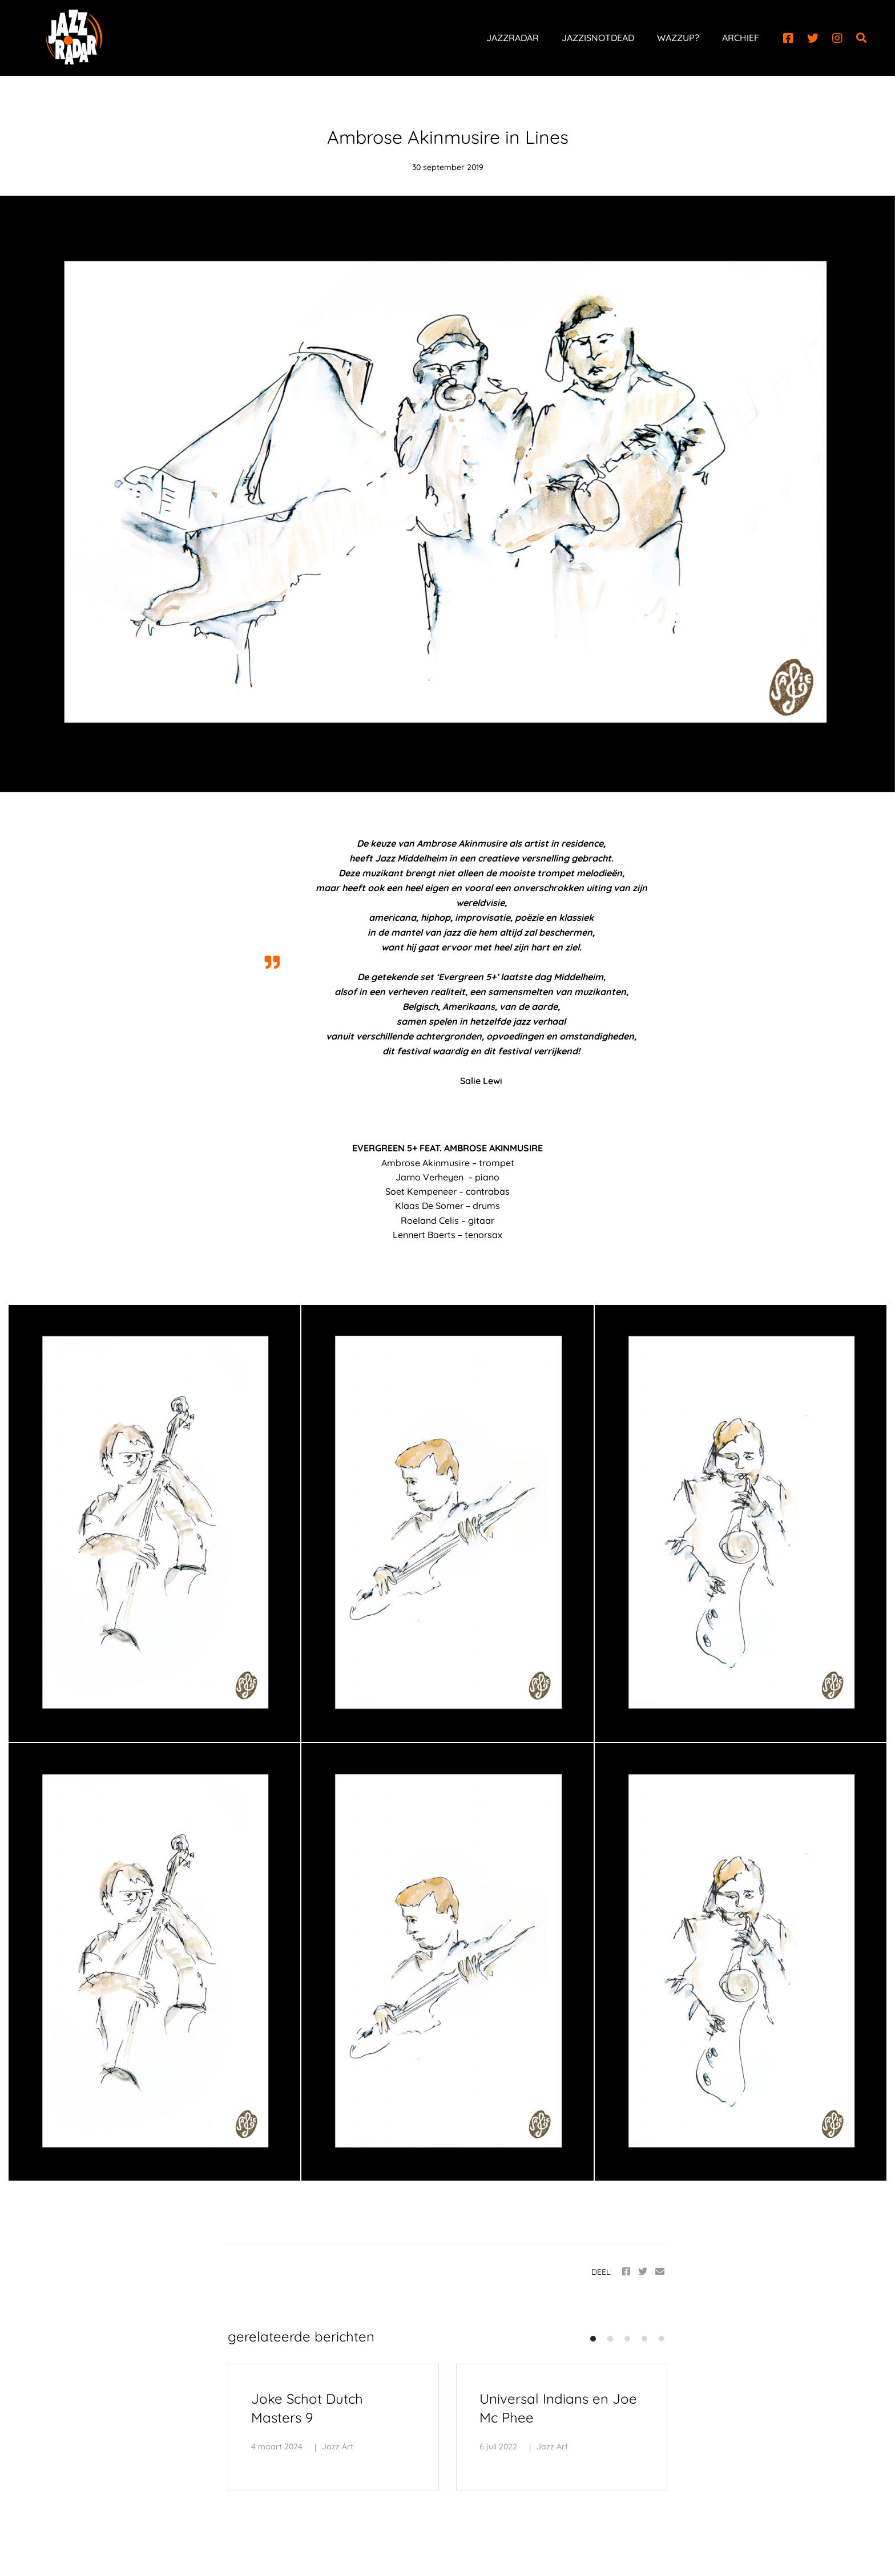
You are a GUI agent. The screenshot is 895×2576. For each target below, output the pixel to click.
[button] (593, 2338)
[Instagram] (837, 38)
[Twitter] (812, 38)
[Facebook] (788, 38)
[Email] (659, 2271)
